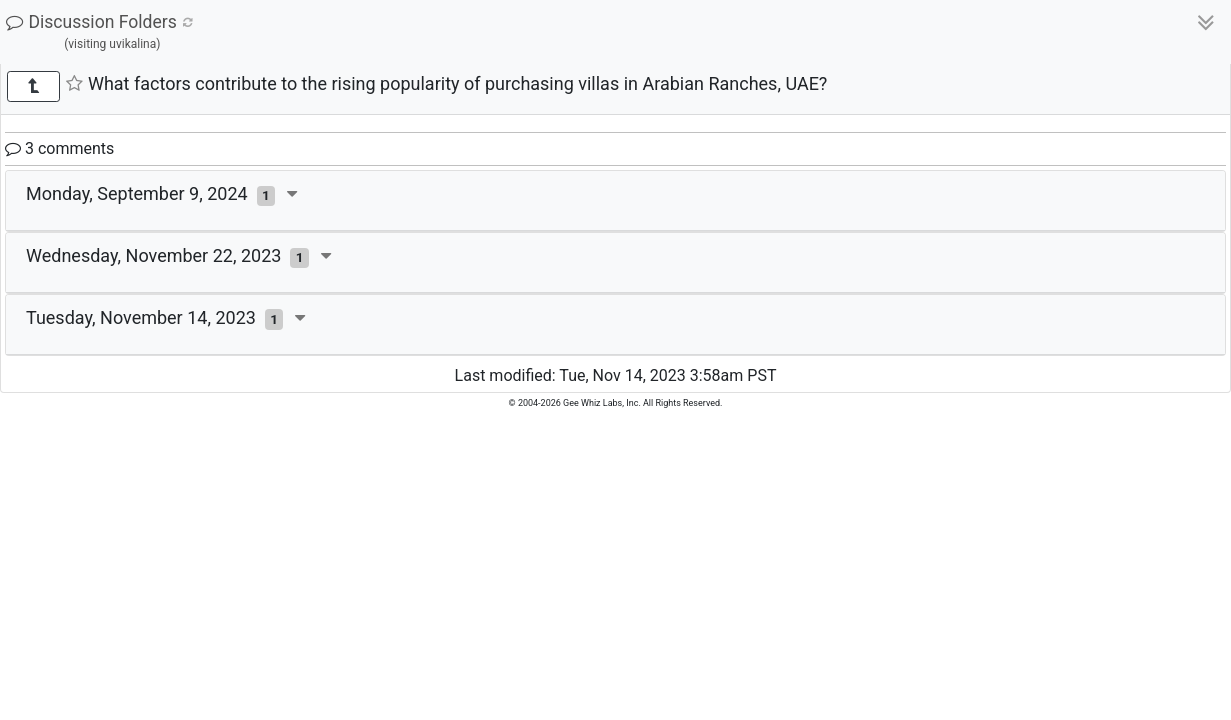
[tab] (615, 201)
